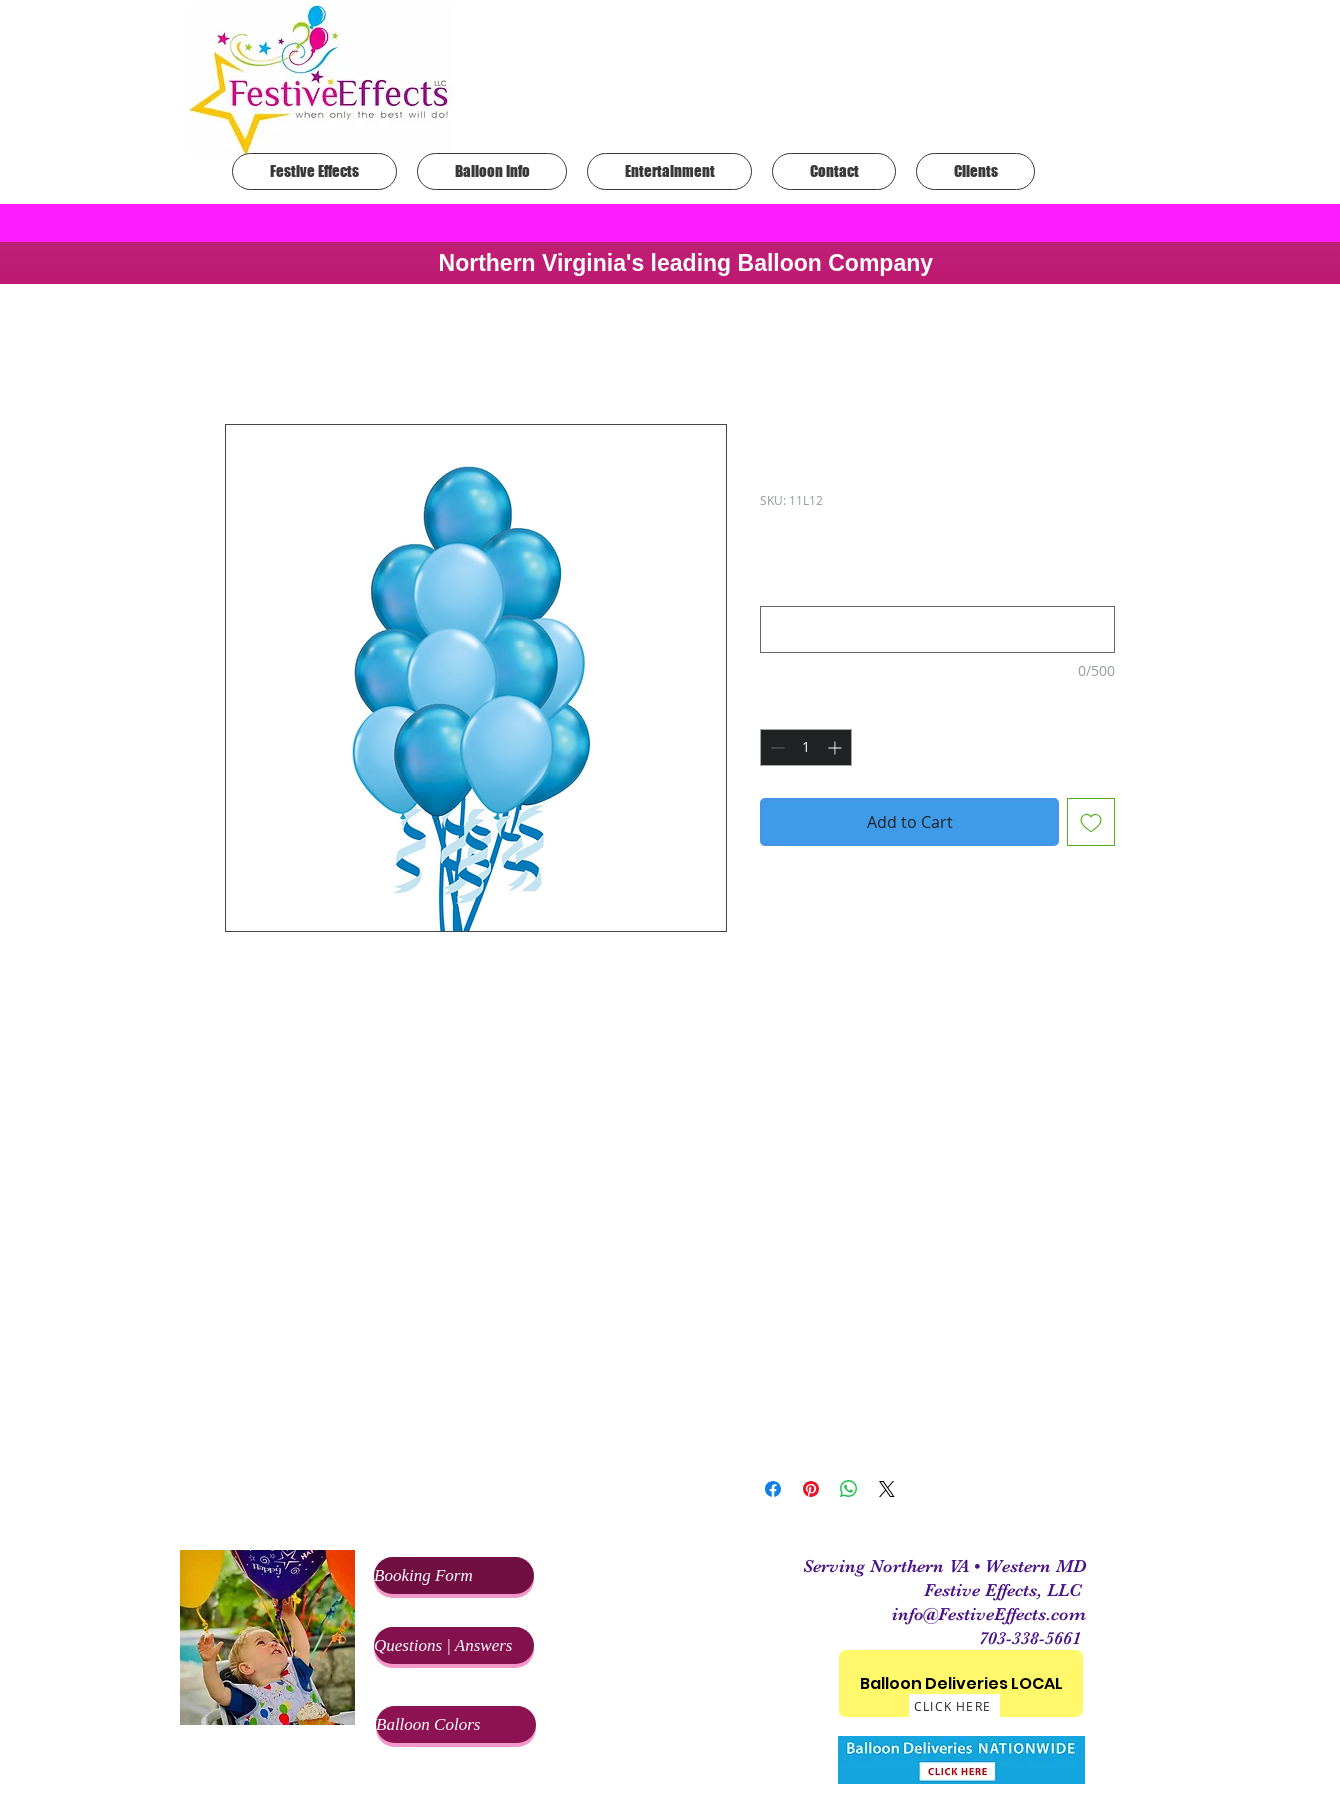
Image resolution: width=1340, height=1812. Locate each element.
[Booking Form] (454, 1575)
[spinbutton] (806, 747)
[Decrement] (775, 747)
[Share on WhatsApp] (849, 1489)
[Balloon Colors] (456, 1724)
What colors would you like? (858, 588)
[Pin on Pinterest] (811, 1489)
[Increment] (836, 747)
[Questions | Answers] (454, 1645)
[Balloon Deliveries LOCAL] (961, 1683)
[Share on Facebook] (773, 1489)
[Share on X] (887, 1489)
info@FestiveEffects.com (989, 1614)
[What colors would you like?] (937, 629)
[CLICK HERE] (954, 1705)
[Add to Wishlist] (1091, 822)
